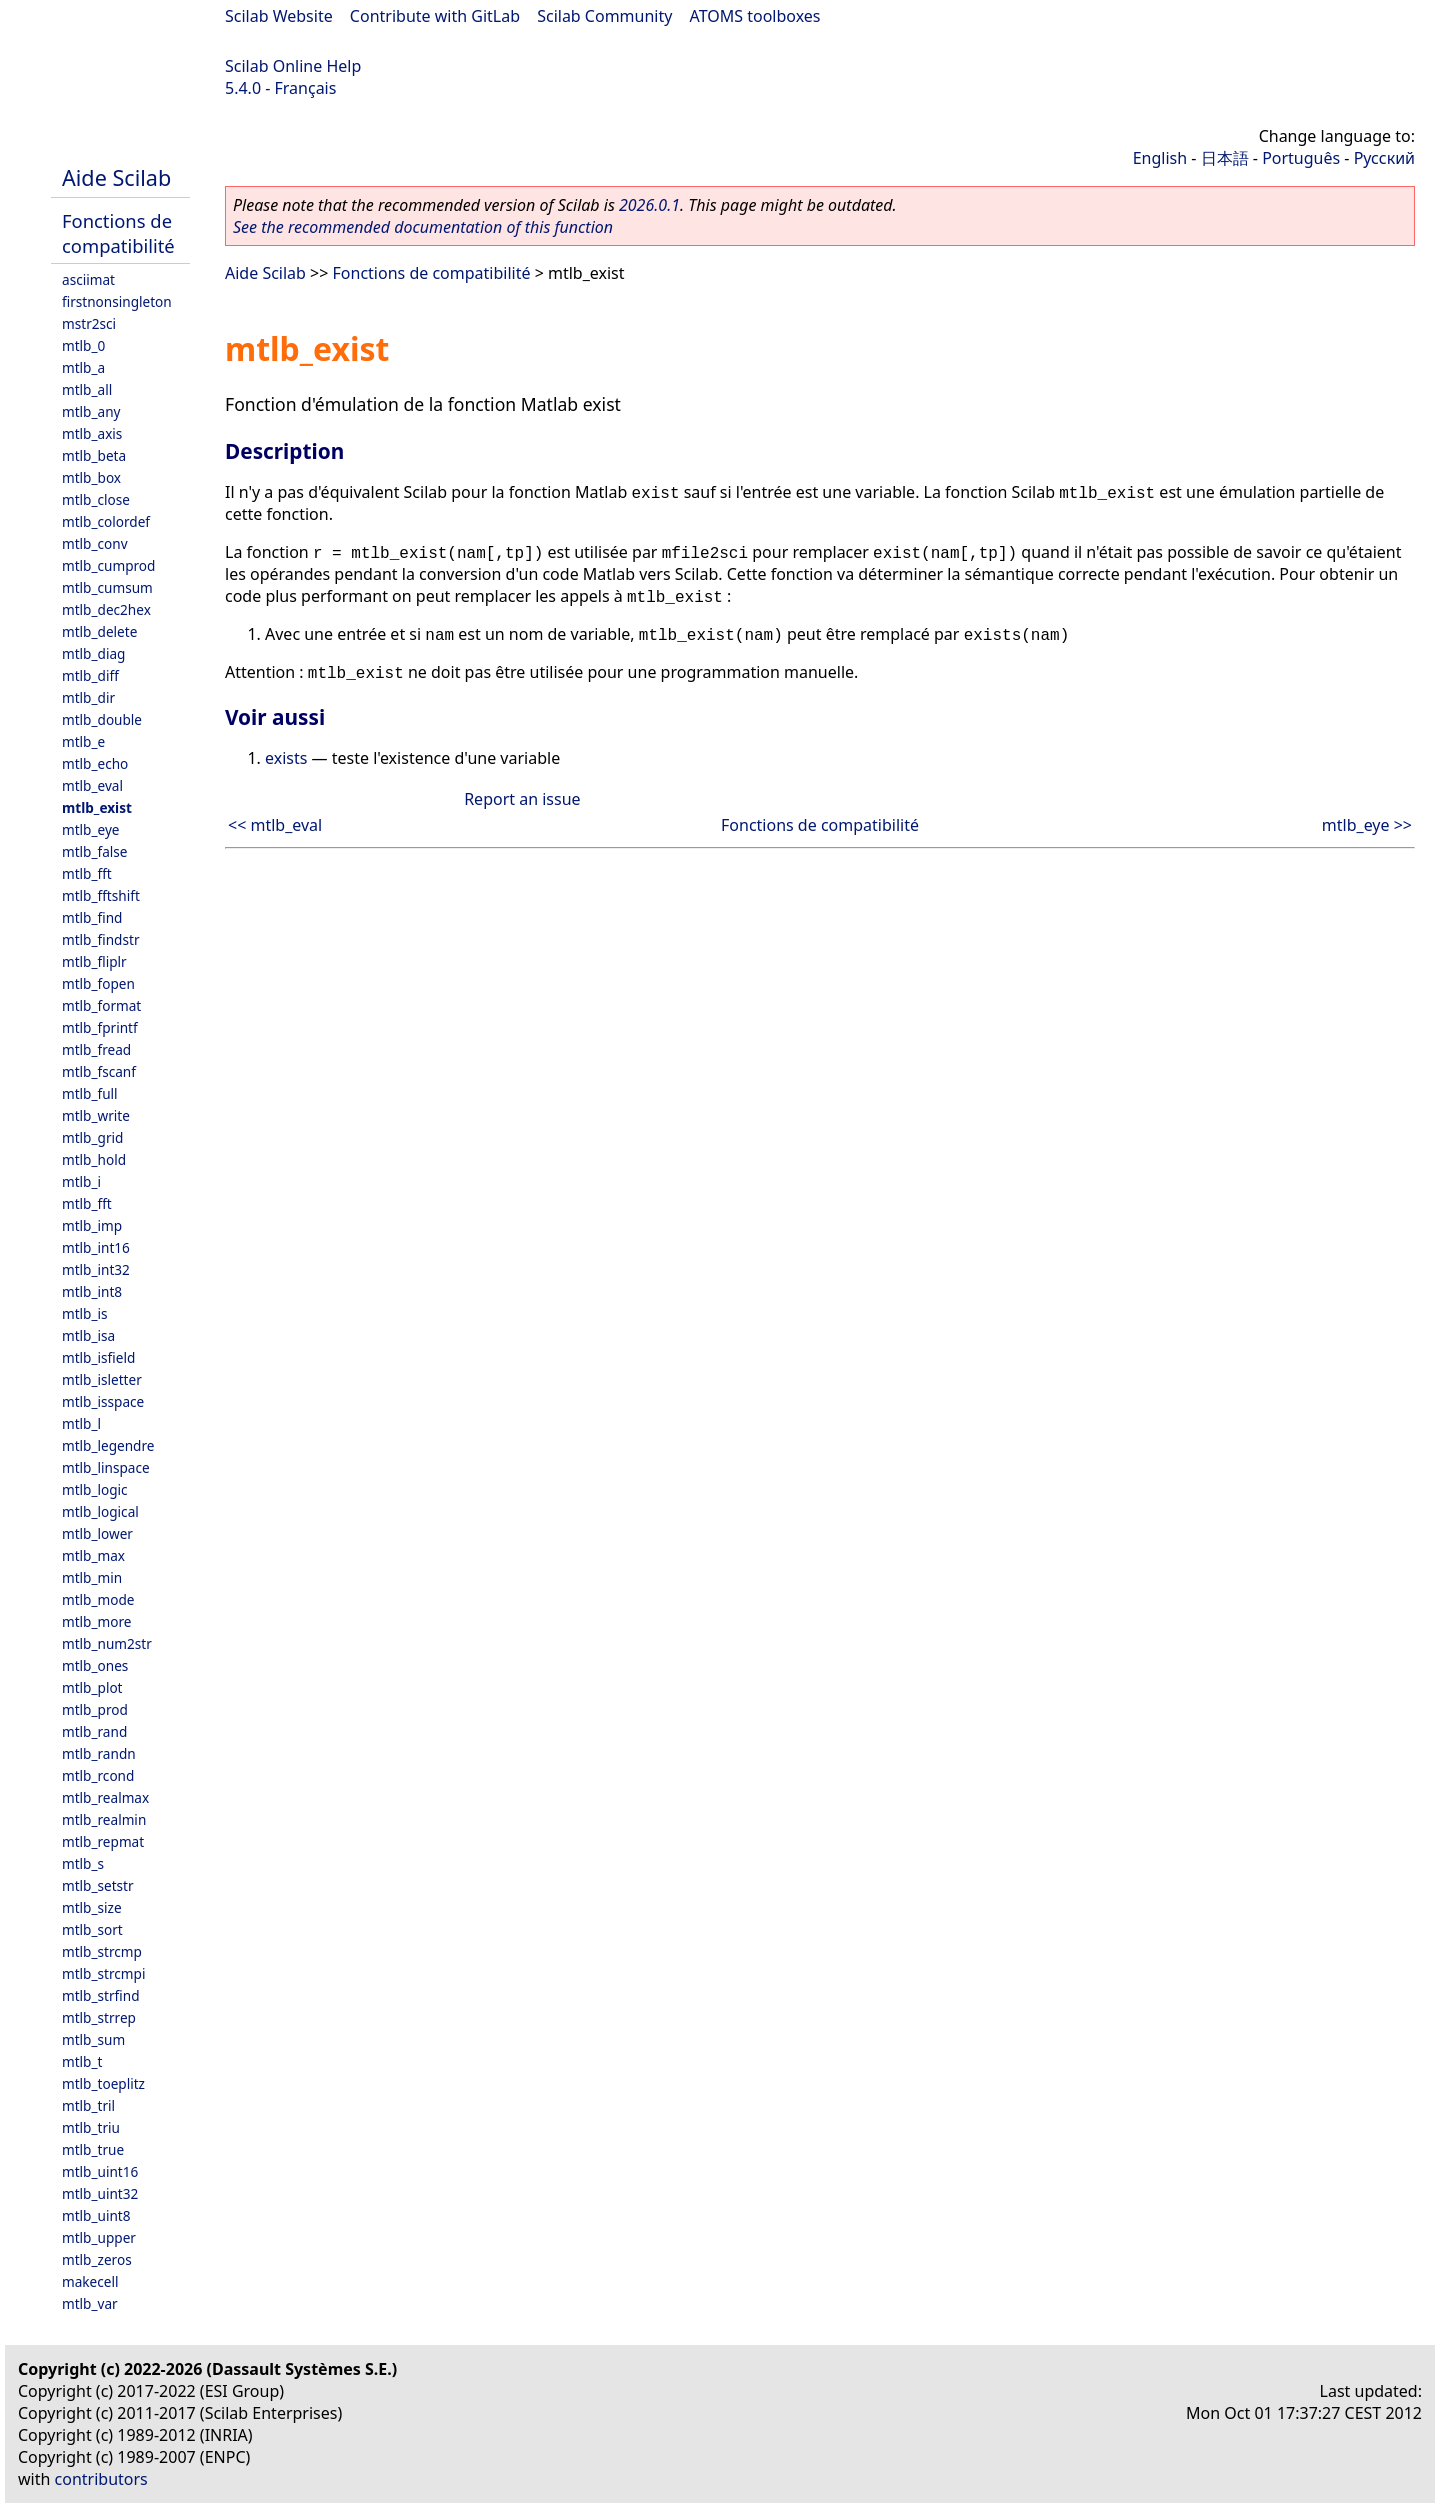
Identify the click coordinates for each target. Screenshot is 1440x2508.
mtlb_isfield (98, 1357)
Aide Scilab (116, 177)
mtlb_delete (99, 631)
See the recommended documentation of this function (423, 227)
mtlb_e (83, 741)
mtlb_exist (97, 807)
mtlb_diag (93, 653)
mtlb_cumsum (107, 587)
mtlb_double (102, 719)
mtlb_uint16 (100, 2171)
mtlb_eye (91, 829)
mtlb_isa (88, 1335)
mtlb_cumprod (108, 565)
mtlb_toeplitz (103, 2083)
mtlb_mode (98, 1599)
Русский (1384, 158)
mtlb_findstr (101, 939)
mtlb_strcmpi (103, 1973)
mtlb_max (93, 1555)
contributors (101, 2479)
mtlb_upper (99, 2237)
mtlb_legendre (108, 1445)
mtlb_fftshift (101, 895)
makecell (90, 2281)
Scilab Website (279, 16)
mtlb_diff (90, 675)
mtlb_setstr (98, 1885)
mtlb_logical (100, 1511)
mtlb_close (96, 499)
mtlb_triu (91, 2127)
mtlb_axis (92, 433)
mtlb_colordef (106, 521)
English (1160, 158)
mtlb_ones (95, 1665)
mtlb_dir (88, 697)
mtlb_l (81, 1423)
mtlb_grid (92, 1137)
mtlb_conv (95, 543)
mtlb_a (83, 367)
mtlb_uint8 (96, 2215)
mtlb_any (91, 411)
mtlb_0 (83, 345)
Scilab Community (604, 16)
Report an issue (522, 799)
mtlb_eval (92, 785)
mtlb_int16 (96, 1247)
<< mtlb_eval (275, 825)
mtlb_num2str (107, 1643)
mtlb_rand (94, 1731)
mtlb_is (85, 1313)
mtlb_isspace (103, 1401)
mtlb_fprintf (100, 1027)
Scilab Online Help (293, 66)
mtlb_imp (92, 1225)
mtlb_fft (87, 873)
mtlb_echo (95, 763)
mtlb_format (101, 1005)
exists (286, 758)
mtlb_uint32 (100, 2193)
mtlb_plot (92, 1687)
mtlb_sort (92, 1929)
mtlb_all (87, 389)
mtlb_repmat (103, 1841)
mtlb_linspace (106, 1467)
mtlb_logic (95, 1489)
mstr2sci (89, 323)
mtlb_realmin (104, 1819)
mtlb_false (95, 851)
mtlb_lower (97, 1533)
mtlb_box (91, 477)
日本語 (1225, 158)
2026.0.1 (649, 205)
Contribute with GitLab (435, 16)
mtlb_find (92, 917)
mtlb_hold (94, 1159)
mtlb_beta (94, 455)
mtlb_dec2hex (106, 609)
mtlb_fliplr (94, 961)
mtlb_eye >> (1367, 825)
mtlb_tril (88, 2105)
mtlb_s (83, 1863)
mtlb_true (93, 2149)
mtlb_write (96, 1115)
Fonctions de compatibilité (118, 233)
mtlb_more (96, 1621)
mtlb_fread (96, 1049)
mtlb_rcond (98, 1775)
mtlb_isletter (102, 1379)
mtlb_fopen (98, 983)
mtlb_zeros (97, 2259)
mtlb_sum (93, 2039)
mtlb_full (90, 1093)
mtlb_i (81, 1181)
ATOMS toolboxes (755, 16)
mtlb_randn (99, 1753)
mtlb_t (82, 2061)
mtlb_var (90, 2303)
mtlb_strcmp (102, 1951)
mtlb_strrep (99, 2017)
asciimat (88, 279)
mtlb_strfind (101, 1995)
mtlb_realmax (105, 1797)
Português (1301, 158)
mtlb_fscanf (99, 1071)
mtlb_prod (95, 1709)
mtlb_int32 (96, 1269)
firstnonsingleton (117, 301)
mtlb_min (92, 1577)
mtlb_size (92, 1907)
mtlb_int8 (92, 1291)
